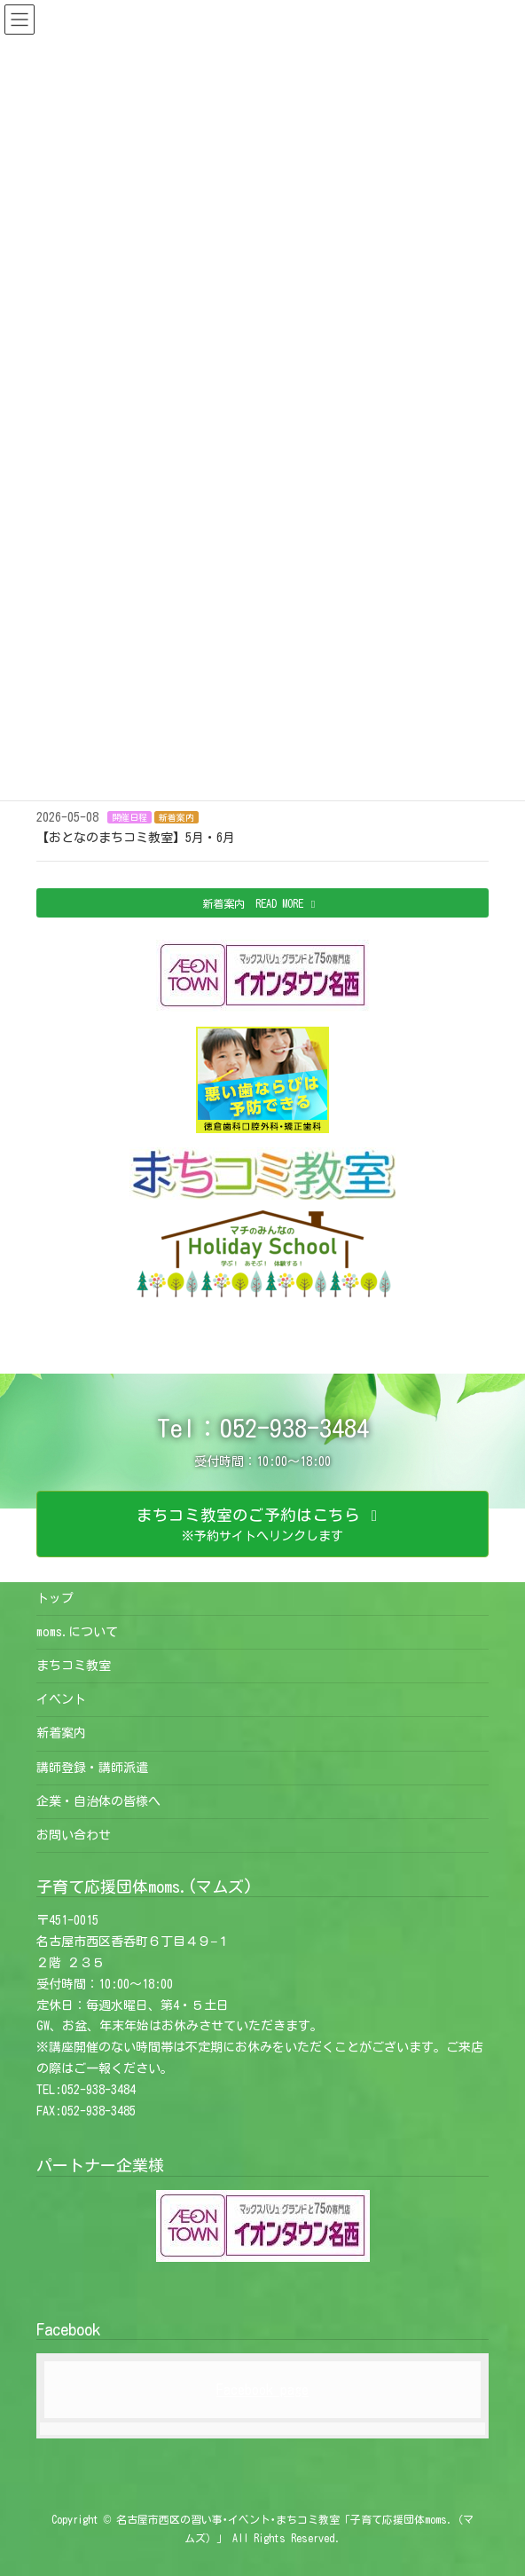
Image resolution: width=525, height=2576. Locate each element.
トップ (55, 1598)
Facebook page (262, 2390)
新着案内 (176, 817)
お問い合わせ (73, 1835)
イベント (61, 1699)
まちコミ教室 (73, 1665)
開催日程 (129, 817)
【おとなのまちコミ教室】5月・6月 (135, 837)
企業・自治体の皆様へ (98, 1801)
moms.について (77, 1632)
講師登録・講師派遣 (92, 1767)
